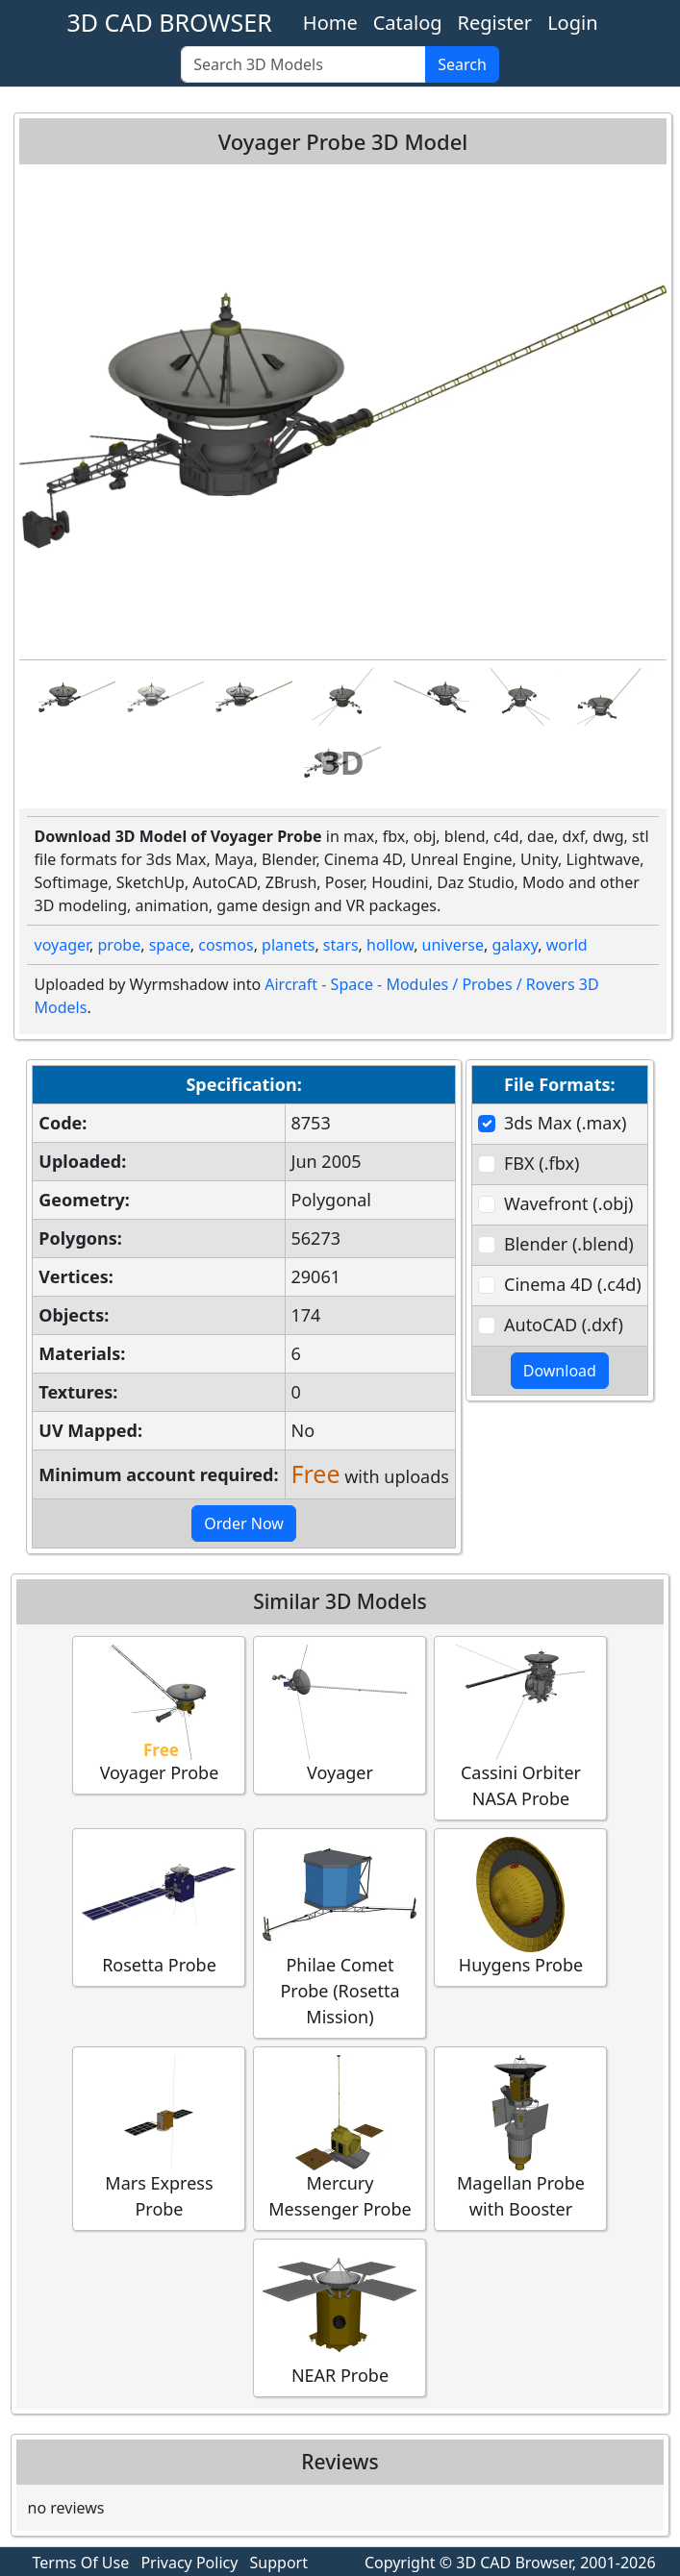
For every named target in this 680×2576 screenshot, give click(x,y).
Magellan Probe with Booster (520, 2137)
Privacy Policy (189, 2562)
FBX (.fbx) (541, 1163)
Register (495, 23)
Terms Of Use (81, 2562)
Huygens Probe (520, 1906)
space (169, 944)
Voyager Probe (159, 1714)
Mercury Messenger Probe (339, 2137)
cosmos (225, 944)
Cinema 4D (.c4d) (573, 1284)
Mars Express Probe (159, 2137)
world (567, 944)
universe (453, 944)
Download (559, 1370)
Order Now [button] (244, 1523)
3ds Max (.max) (565, 1122)
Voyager (339, 1714)
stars (341, 944)
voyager (62, 944)
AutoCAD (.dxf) (563, 1324)
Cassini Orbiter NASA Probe (520, 1727)
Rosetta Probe (159, 1906)
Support (279, 2562)
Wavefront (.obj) (568, 1203)
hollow (390, 944)
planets (288, 944)
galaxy (514, 944)
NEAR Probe (339, 2317)
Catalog (407, 23)
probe (119, 944)
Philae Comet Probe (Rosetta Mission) (339, 1932)
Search (462, 64)
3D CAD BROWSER (168, 22)
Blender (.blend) (569, 1243)
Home (330, 23)
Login (572, 23)
